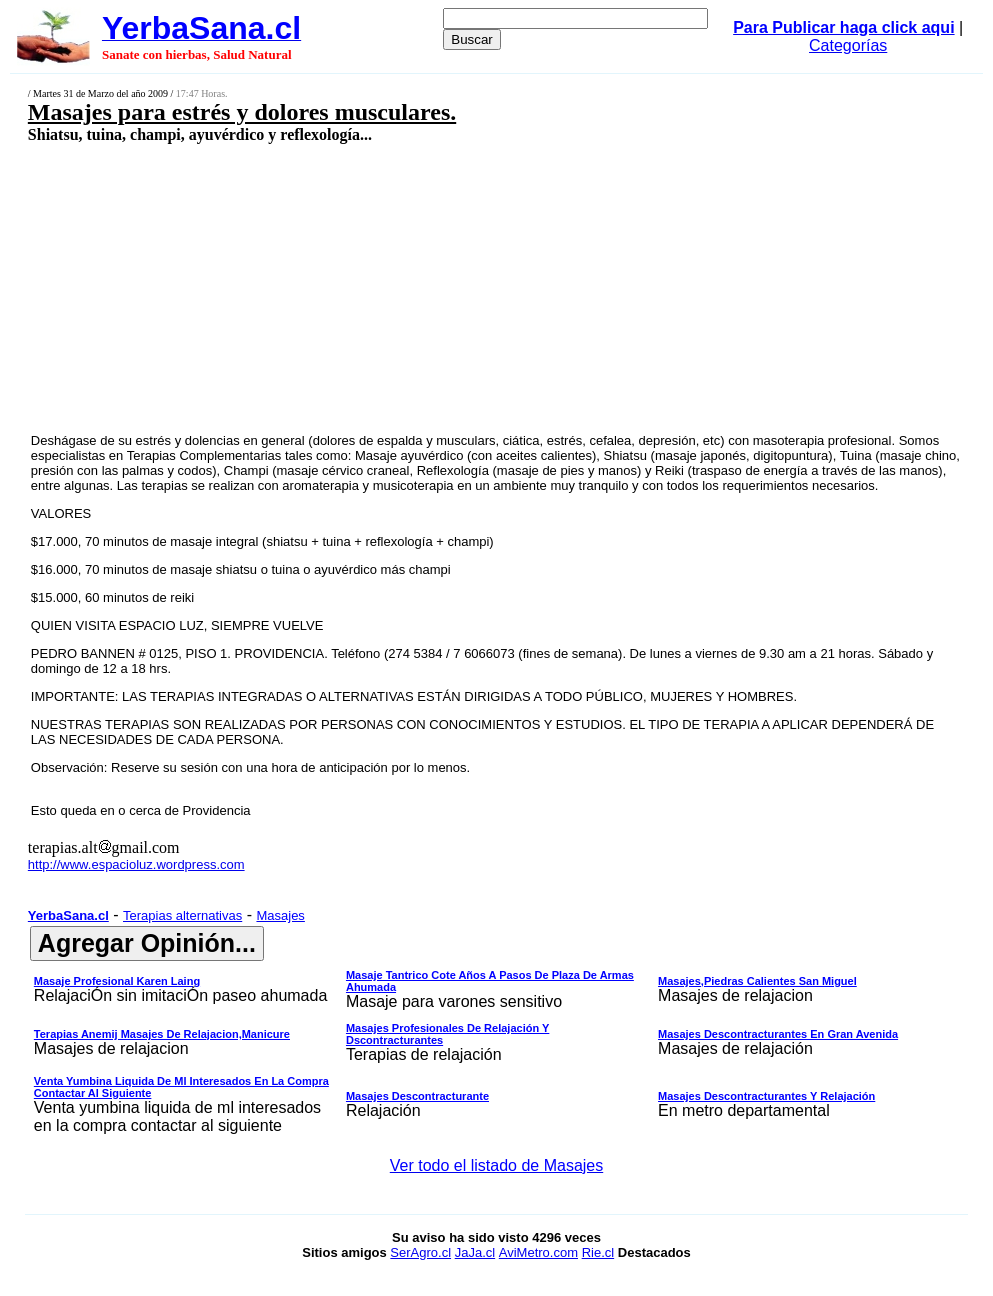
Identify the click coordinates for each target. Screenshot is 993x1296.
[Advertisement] (414, 287)
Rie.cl (598, 1252)
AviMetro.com (538, 1252)
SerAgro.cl (420, 1252)
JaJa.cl (475, 1252)
